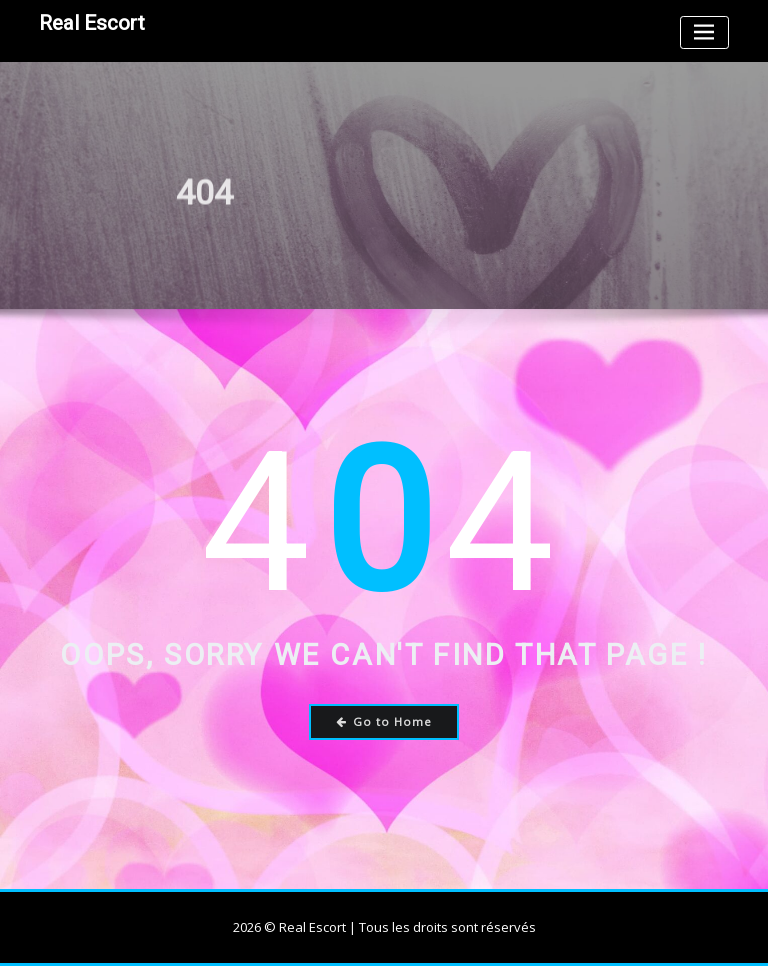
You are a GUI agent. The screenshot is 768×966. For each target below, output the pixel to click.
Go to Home (384, 721)
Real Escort (92, 23)
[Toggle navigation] (704, 32)
